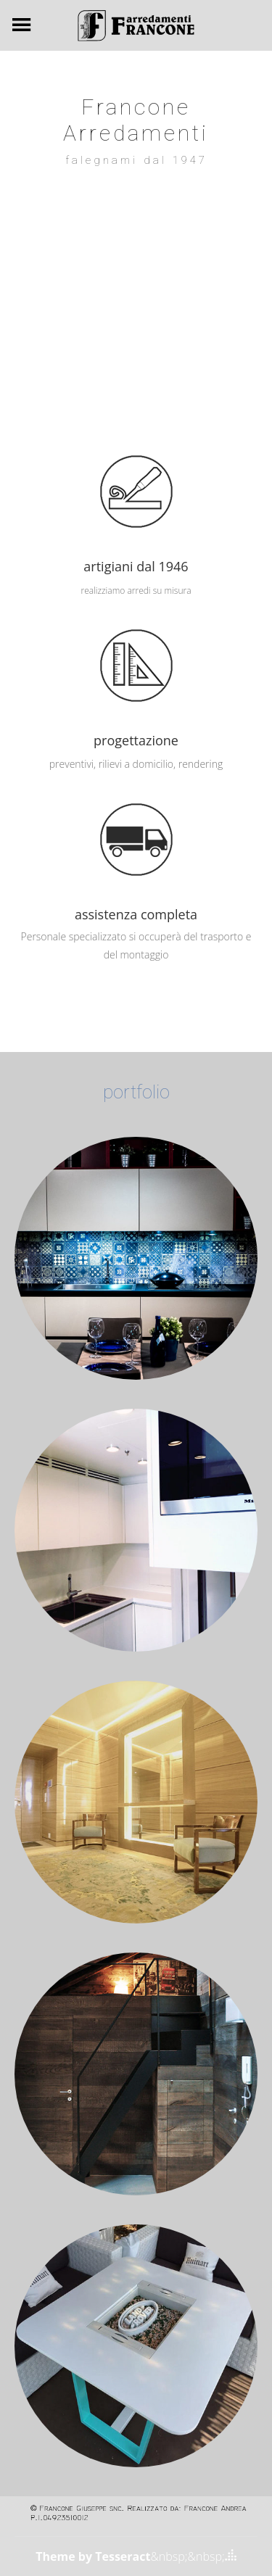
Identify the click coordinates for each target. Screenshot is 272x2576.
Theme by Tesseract (93, 2556)
